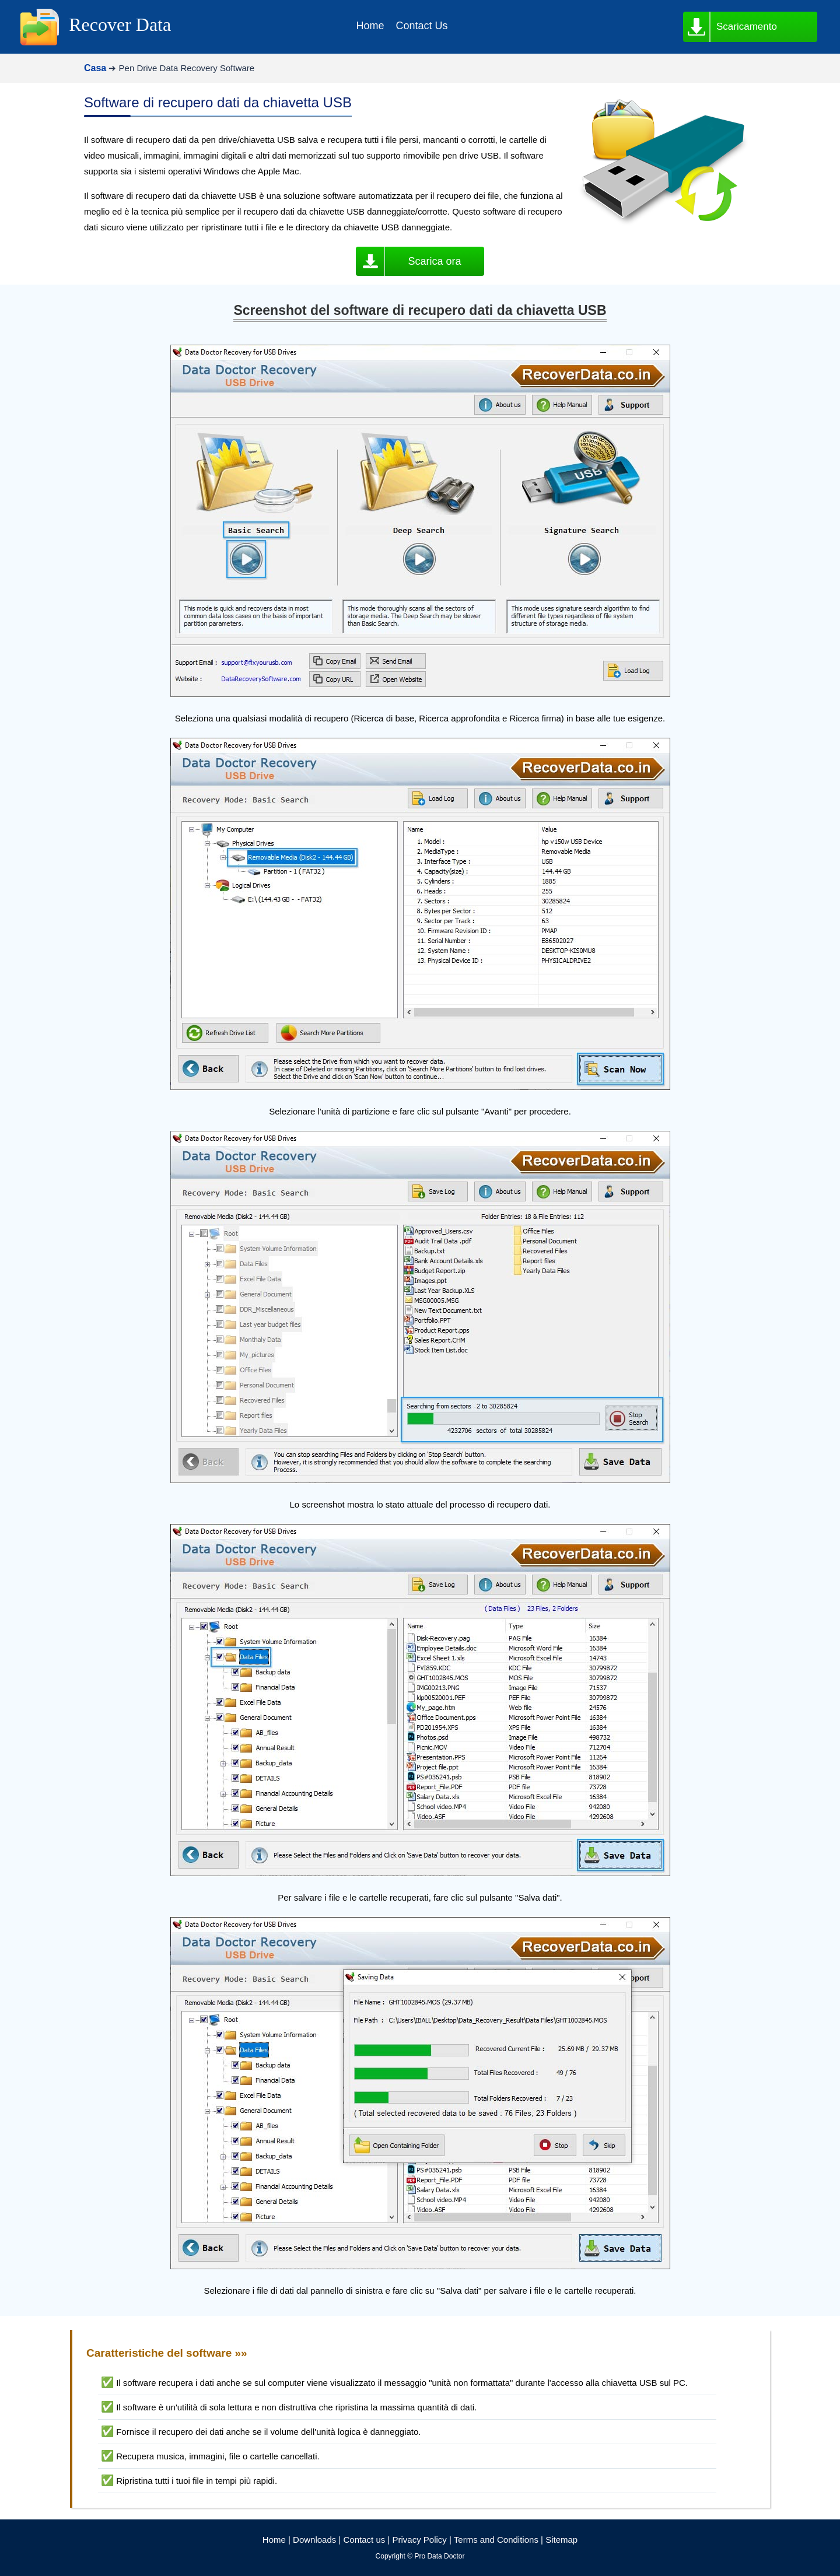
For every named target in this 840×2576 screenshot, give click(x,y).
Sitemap (561, 2540)
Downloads (314, 2540)
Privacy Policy (419, 2540)
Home (274, 2540)
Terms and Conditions (496, 2540)
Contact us (365, 2540)
